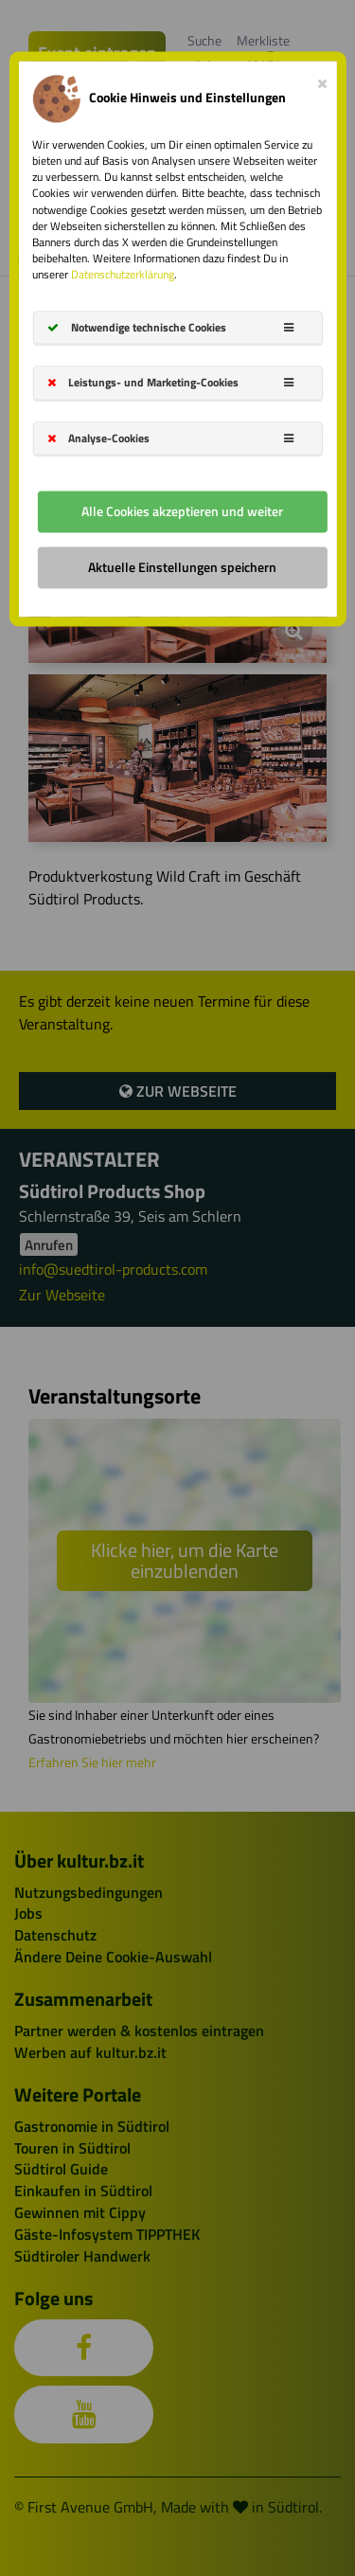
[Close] (322, 79)
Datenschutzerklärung (122, 275)
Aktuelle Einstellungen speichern (182, 567)
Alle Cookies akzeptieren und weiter (182, 511)
